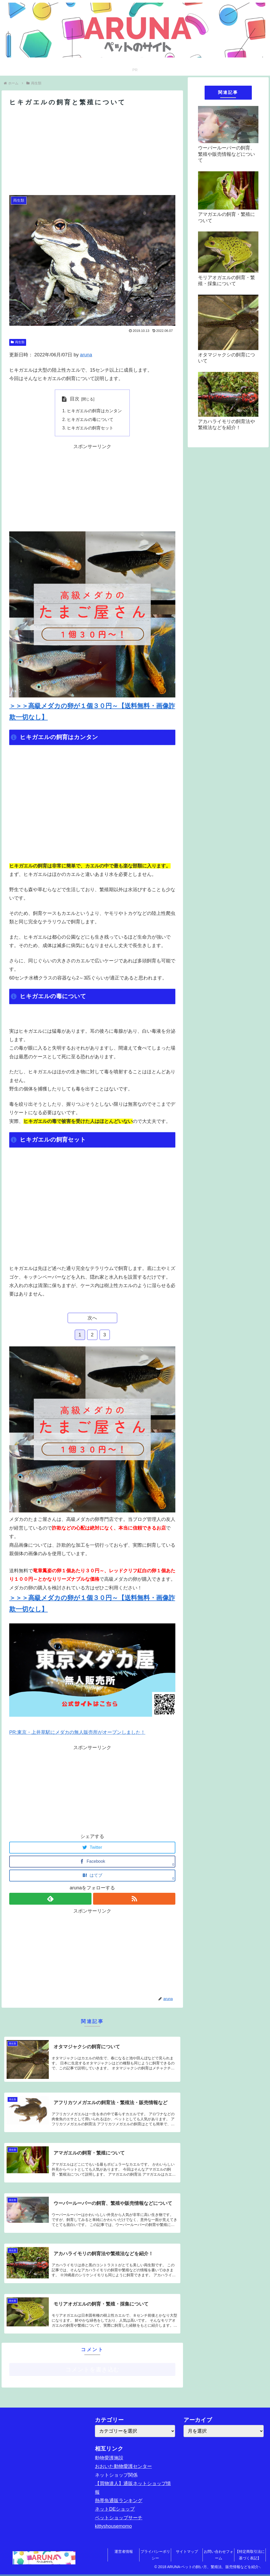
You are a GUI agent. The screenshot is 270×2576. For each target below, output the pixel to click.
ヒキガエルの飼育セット (90, 427)
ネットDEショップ (115, 2509)
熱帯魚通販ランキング (118, 2500)
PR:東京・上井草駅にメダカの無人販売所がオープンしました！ (77, 1732)
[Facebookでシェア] (92, 1861)
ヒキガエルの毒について (90, 419)
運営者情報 (123, 2551)
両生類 (18, 342)
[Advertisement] (92, 151)
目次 (74, 398)
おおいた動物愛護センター (123, 2466)
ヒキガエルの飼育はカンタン (94, 410)
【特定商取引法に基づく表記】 (250, 2554)
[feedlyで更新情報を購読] (50, 1899)
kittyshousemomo (113, 2526)
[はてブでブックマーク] (92, 1875)
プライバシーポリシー (155, 2554)
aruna (86, 354)
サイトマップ (187, 2551)
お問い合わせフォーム (218, 2554)
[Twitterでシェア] (92, 1848)
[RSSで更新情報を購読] (134, 1899)
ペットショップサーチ (118, 2517)
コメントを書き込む (92, 2369)
